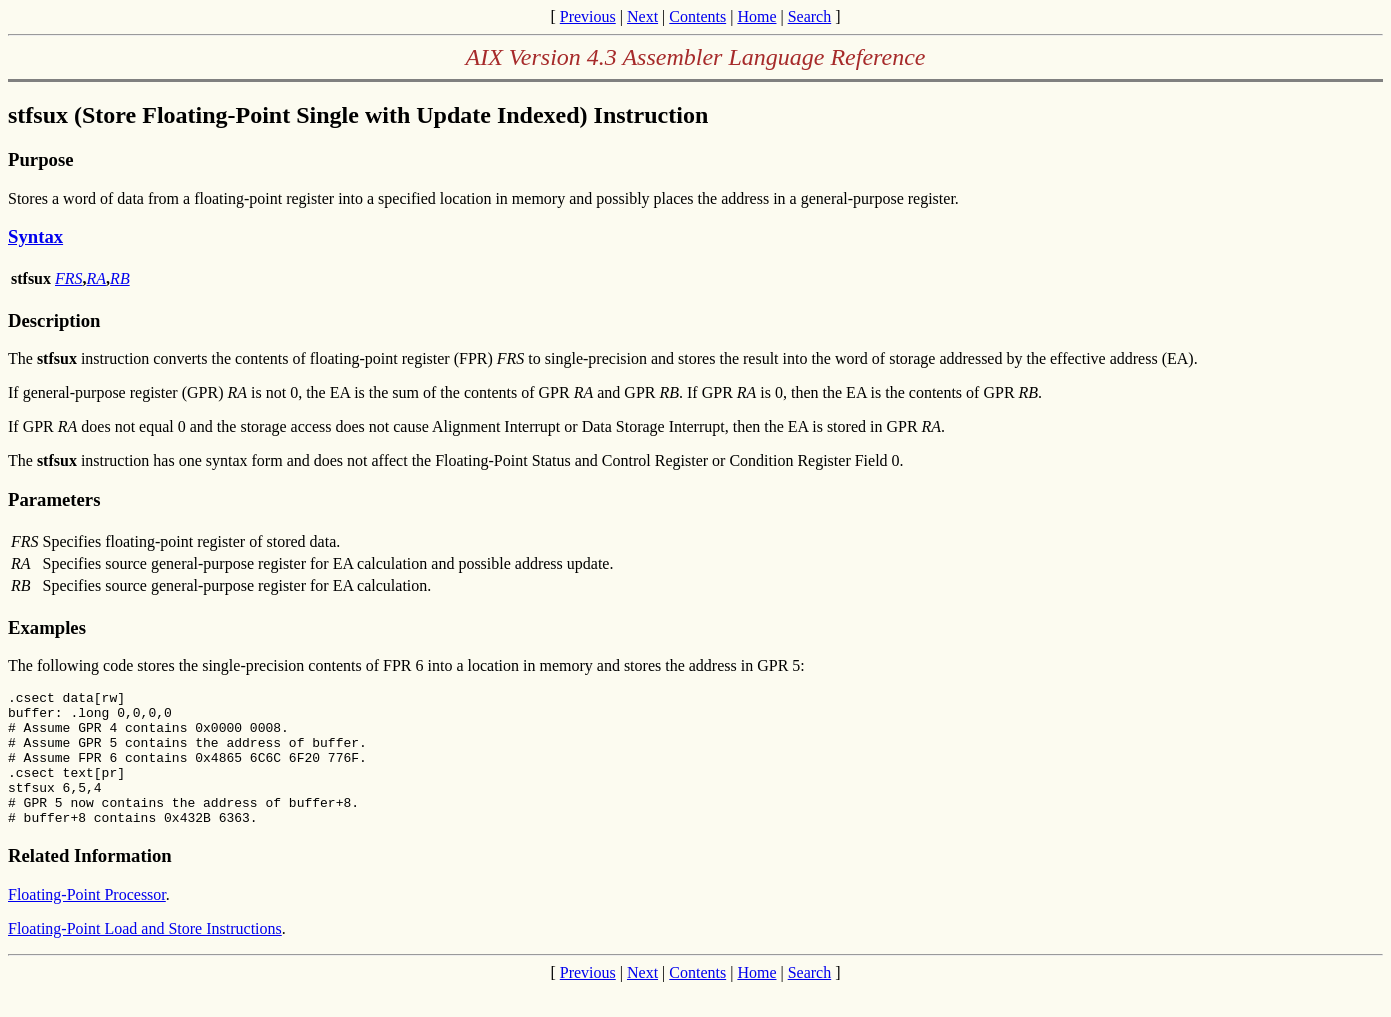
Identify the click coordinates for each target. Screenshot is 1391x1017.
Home (756, 16)
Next (642, 16)
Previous (588, 16)
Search (810, 16)
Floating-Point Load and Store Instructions (145, 955)
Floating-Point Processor (87, 921)
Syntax (35, 236)
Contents (697, 16)
